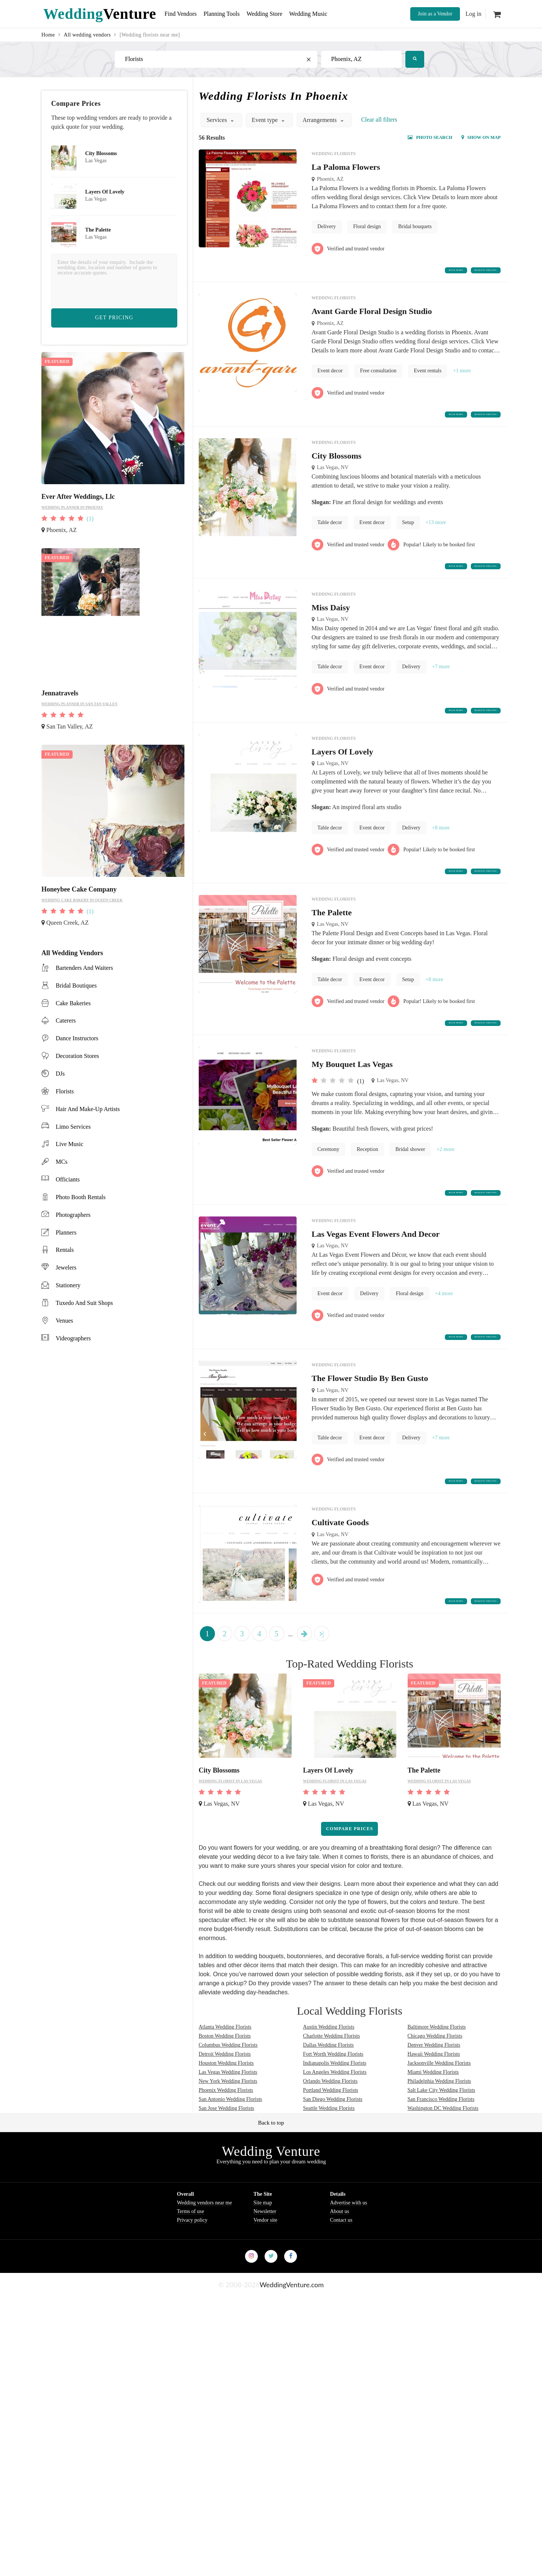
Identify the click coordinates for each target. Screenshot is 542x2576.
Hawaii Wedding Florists (434, 2107)
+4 (444, 1331)
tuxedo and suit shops (84, 1303)
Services (221, 120)
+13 (436, 533)
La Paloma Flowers (346, 167)
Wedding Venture (271, 2204)
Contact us (341, 2273)
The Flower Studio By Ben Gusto (370, 1420)
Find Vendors (183, 14)
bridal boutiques (76, 985)
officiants (68, 1179)
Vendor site (265, 2273)
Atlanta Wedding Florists (225, 2080)
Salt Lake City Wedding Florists (441, 2143)
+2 (445, 1181)
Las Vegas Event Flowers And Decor (376, 1271)
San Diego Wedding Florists (332, 2152)
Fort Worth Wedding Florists (333, 2107)
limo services (73, 1126)
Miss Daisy (331, 623)
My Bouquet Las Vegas (352, 1096)
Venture (99, 13)
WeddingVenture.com (292, 2338)
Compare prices (349, 1882)
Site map (262, 2256)
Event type (269, 120)
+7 (441, 683)
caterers (66, 1020)
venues (64, 1320)
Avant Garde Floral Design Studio (372, 317)
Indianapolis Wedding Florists (334, 2116)
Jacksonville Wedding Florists (439, 2116)
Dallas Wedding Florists (328, 2098)
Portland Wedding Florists (330, 2143)
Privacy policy (192, 2273)
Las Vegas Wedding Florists (228, 2125)
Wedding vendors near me (204, 2256)
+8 (441, 849)
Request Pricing (466, 272)
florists (65, 1091)
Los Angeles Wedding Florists (335, 2125)
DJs (60, 1073)
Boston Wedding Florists (225, 2089)
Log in (473, 14)
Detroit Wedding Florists (225, 2107)
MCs (61, 1161)
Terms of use (190, 2265)
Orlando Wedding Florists (330, 2134)
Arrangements (324, 120)
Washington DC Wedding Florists (443, 2161)
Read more (404, 272)
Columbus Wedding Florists (228, 2098)
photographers (73, 1215)
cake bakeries (73, 1003)
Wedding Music (330, 14)
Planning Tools (231, 14)
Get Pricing (114, 317)
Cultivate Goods (340, 1570)
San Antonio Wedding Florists (230, 2152)
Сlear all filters (379, 119)
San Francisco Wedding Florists (441, 2152)
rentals (65, 1250)
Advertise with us (348, 2256)
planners (66, 1232)
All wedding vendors (87, 35)
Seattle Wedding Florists (329, 2161)
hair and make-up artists (88, 1109)
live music (69, 1144)
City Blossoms (337, 466)
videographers (73, 1338)
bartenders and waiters (84, 968)
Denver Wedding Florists (434, 2098)
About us (339, 2265)
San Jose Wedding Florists (226, 2161)
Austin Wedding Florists (328, 2080)
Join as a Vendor (435, 14)
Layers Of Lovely (342, 772)
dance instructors (77, 1038)
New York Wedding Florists (228, 2134)
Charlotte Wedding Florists (331, 2089)
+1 (461, 376)
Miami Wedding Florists (433, 2125)
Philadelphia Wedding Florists (439, 2134)
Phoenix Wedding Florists (226, 2143)
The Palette (332, 939)
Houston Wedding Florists (226, 2116)
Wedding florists (334, 153)
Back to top (271, 2176)
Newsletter (264, 2265)
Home (48, 35)
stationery (68, 1285)
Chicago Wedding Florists (435, 2089)
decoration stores (77, 1056)
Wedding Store (280, 14)
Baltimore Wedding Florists (437, 2080)
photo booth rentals (80, 1197)
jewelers (66, 1267)
